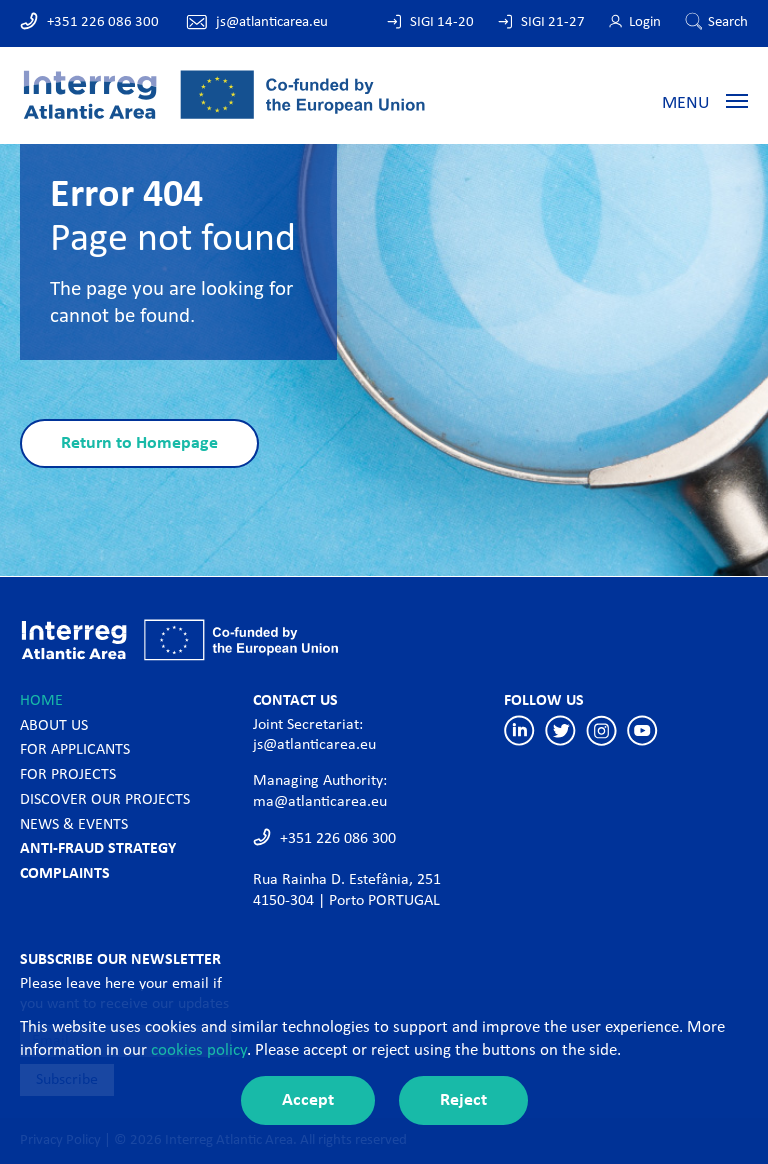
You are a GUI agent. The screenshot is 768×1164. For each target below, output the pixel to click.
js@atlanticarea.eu (272, 22)
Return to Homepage (139, 443)
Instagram (601, 730)
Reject (463, 1100)
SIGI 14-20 (442, 22)
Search (728, 22)
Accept (308, 1100)
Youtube (642, 730)
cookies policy (199, 1050)
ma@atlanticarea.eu (320, 802)
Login (645, 22)
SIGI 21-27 (553, 22)
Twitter (560, 730)
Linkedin (519, 730)
